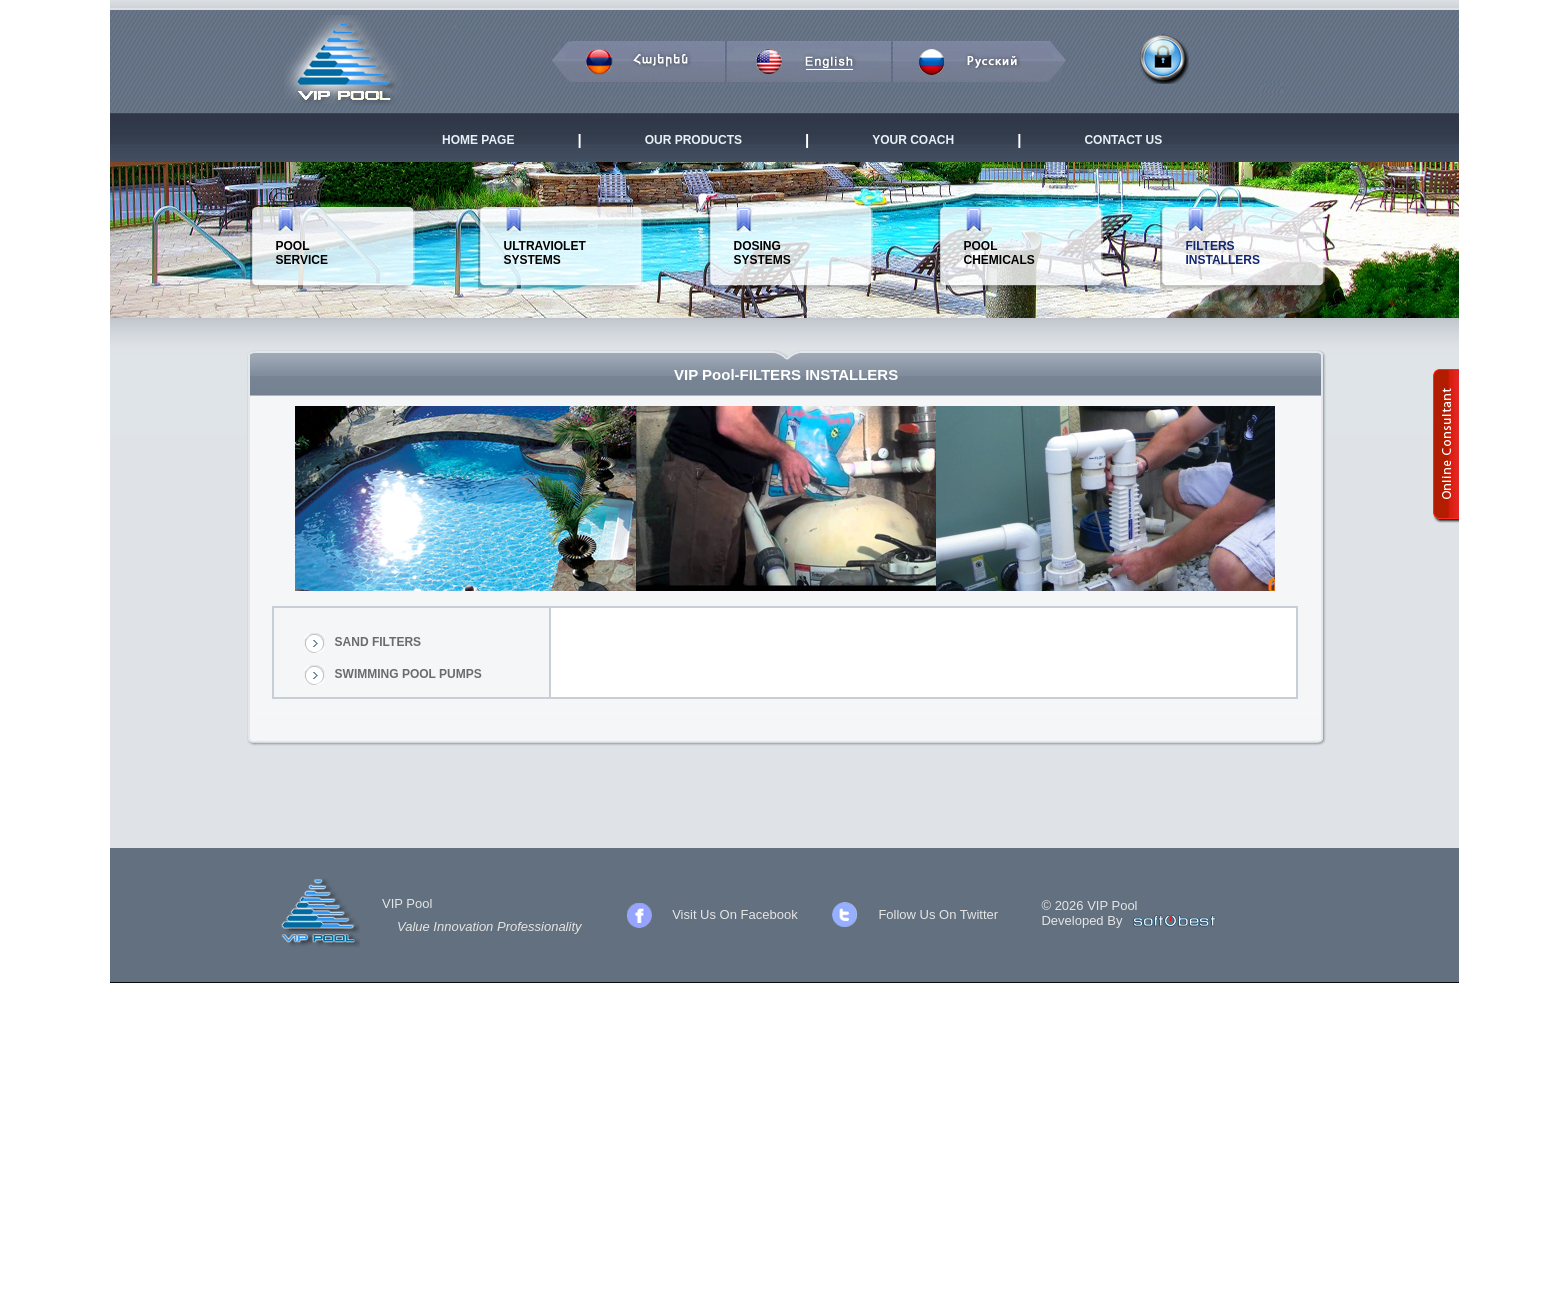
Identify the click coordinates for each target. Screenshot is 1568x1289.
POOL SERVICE (302, 253)
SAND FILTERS (378, 642)
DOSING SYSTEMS (762, 253)
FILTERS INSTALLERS (1223, 253)
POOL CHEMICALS (999, 253)
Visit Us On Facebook (734, 914)
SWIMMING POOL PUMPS (408, 674)
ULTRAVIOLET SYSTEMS (545, 253)
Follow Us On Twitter (938, 914)
